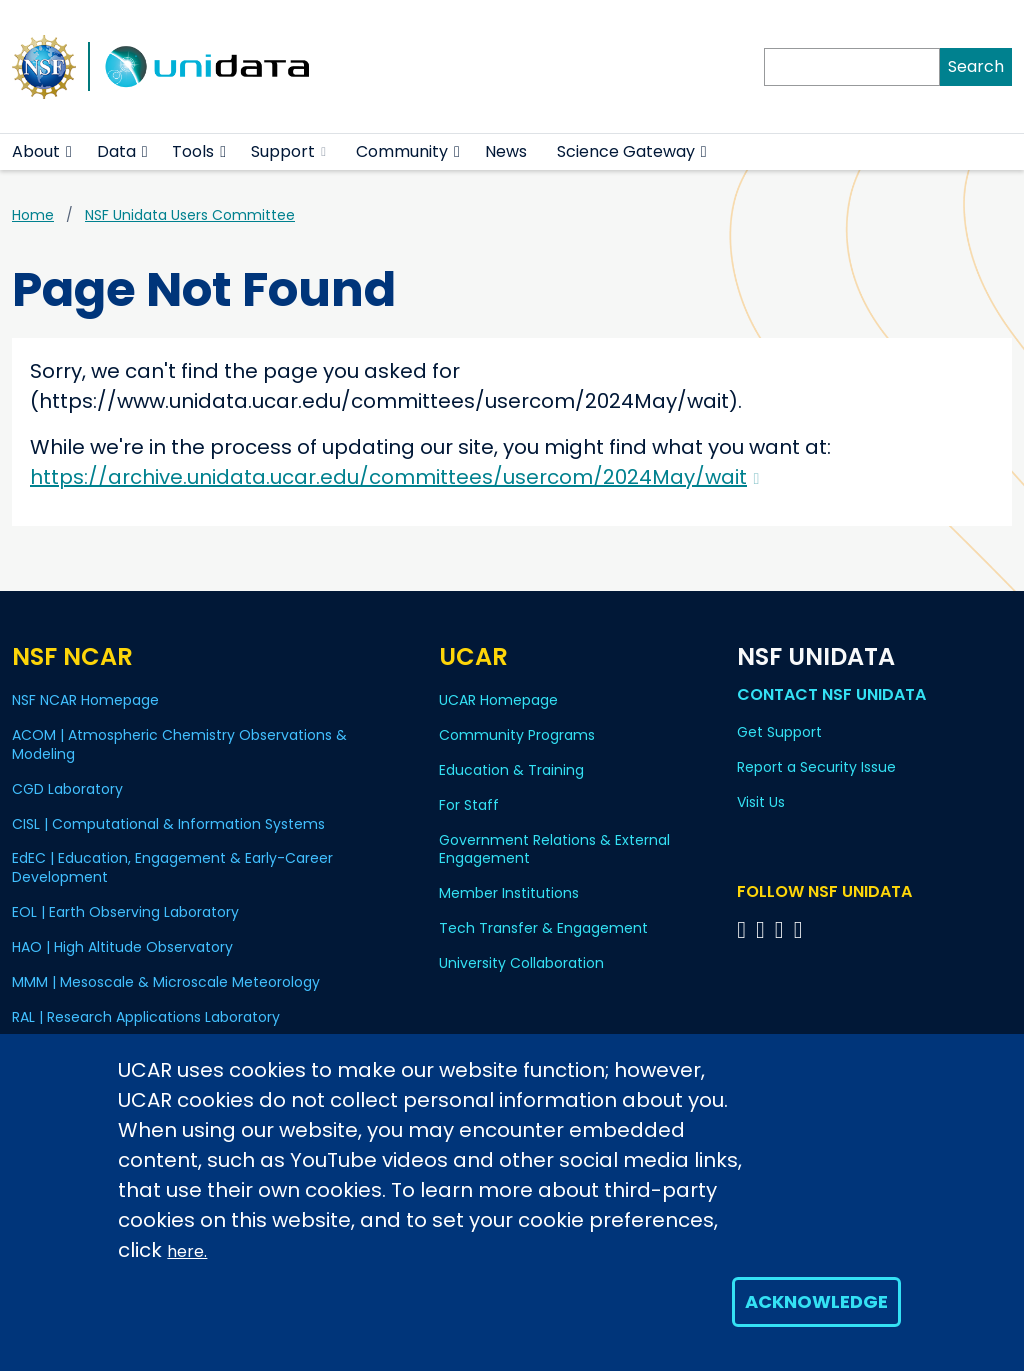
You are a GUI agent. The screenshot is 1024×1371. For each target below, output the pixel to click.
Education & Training (511, 770)
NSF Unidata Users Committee (190, 215)
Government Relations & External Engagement (554, 849)
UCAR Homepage (498, 700)
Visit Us (761, 802)
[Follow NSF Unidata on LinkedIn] (782, 929)
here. (187, 1251)
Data (116, 151)
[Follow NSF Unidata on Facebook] (801, 929)
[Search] (852, 67)
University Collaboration (521, 963)
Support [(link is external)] (288, 151)
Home (33, 215)
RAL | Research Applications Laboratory (146, 1017)
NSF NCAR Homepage (85, 700)
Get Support (779, 732)
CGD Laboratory (67, 789)
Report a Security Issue (816, 767)
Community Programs (517, 735)
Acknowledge (816, 1301)
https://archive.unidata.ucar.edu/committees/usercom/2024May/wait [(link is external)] (394, 477)
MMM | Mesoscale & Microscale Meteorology (166, 982)
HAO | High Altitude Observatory (122, 947)
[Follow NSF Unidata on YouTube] (763, 929)
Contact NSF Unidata (831, 694)
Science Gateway (626, 151)
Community (402, 151)
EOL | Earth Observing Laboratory (125, 912)
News (506, 151)
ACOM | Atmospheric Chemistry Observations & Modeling (179, 744)
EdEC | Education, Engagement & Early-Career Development (172, 867)
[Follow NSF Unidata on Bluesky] (744, 929)
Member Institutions (509, 893)
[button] (69, 152)
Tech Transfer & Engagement (543, 928)
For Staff (469, 805)
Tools (193, 151)
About (36, 151)
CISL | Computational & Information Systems (168, 824)
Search (976, 66)
